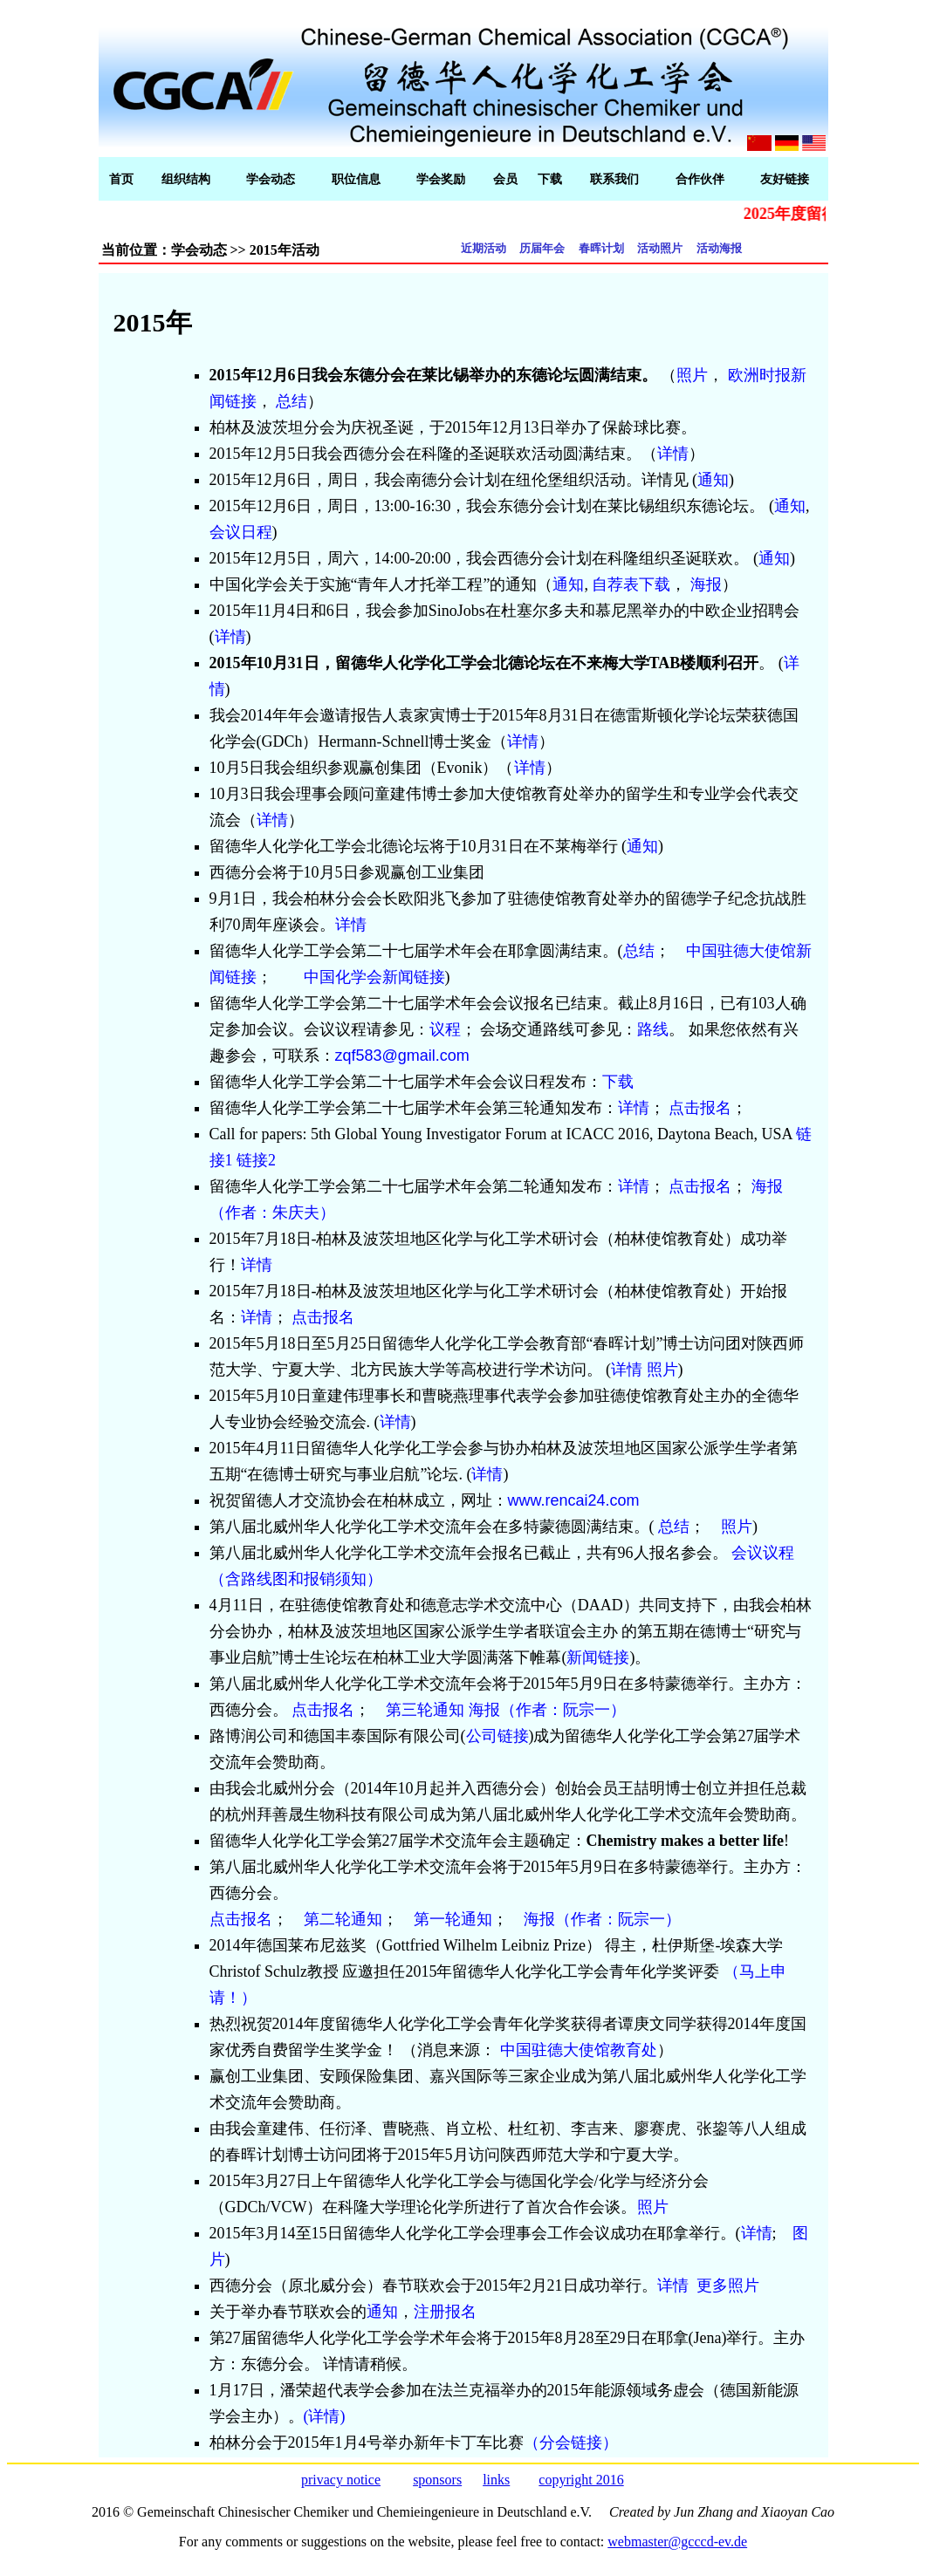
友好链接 (784, 179)
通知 (713, 480)
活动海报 (719, 248)
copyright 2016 (580, 2479)
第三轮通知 (425, 1709)
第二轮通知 (343, 1919)
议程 (445, 1029)
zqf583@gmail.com (402, 1055)
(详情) (325, 2416)
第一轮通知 (453, 1919)
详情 (673, 453)
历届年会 (542, 248)
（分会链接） (571, 2442)
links (496, 2479)
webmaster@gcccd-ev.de (677, 2541)
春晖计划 (601, 248)
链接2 (256, 1160)
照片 (692, 375)
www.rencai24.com (574, 1500)
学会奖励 (440, 179)
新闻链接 (597, 1657)
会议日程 (240, 532)
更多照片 (727, 2285)
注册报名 (445, 2311)
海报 (706, 584)
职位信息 (356, 179)
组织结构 (185, 179)
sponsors (437, 2479)
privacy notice (341, 2479)
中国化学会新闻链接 (374, 977)
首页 (121, 179)
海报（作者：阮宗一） (547, 1709)
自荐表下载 (631, 584)
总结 (291, 401)
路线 (653, 1029)
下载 (550, 179)
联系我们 (614, 179)
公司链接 (497, 1736)
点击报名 (700, 1108)
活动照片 (659, 248)
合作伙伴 (700, 179)
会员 (505, 179)
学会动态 (270, 179)
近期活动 (483, 248)
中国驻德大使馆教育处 (578, 2050)
